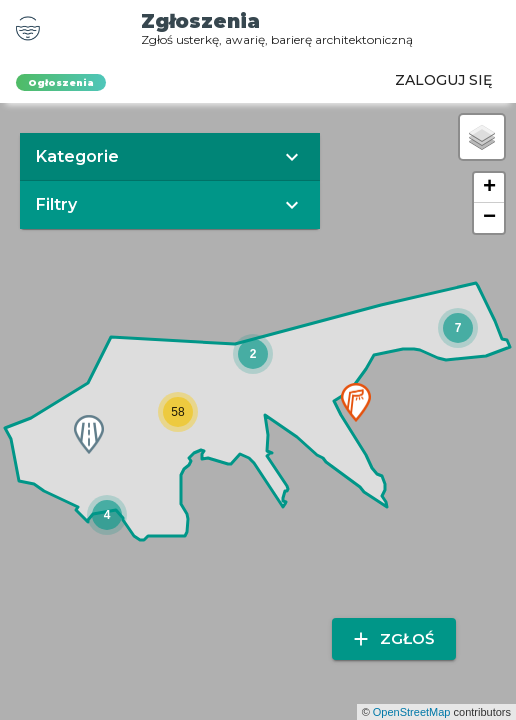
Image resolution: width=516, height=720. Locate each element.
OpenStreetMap (412, 712)
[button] (253, 354)
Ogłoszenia (61, 82)
